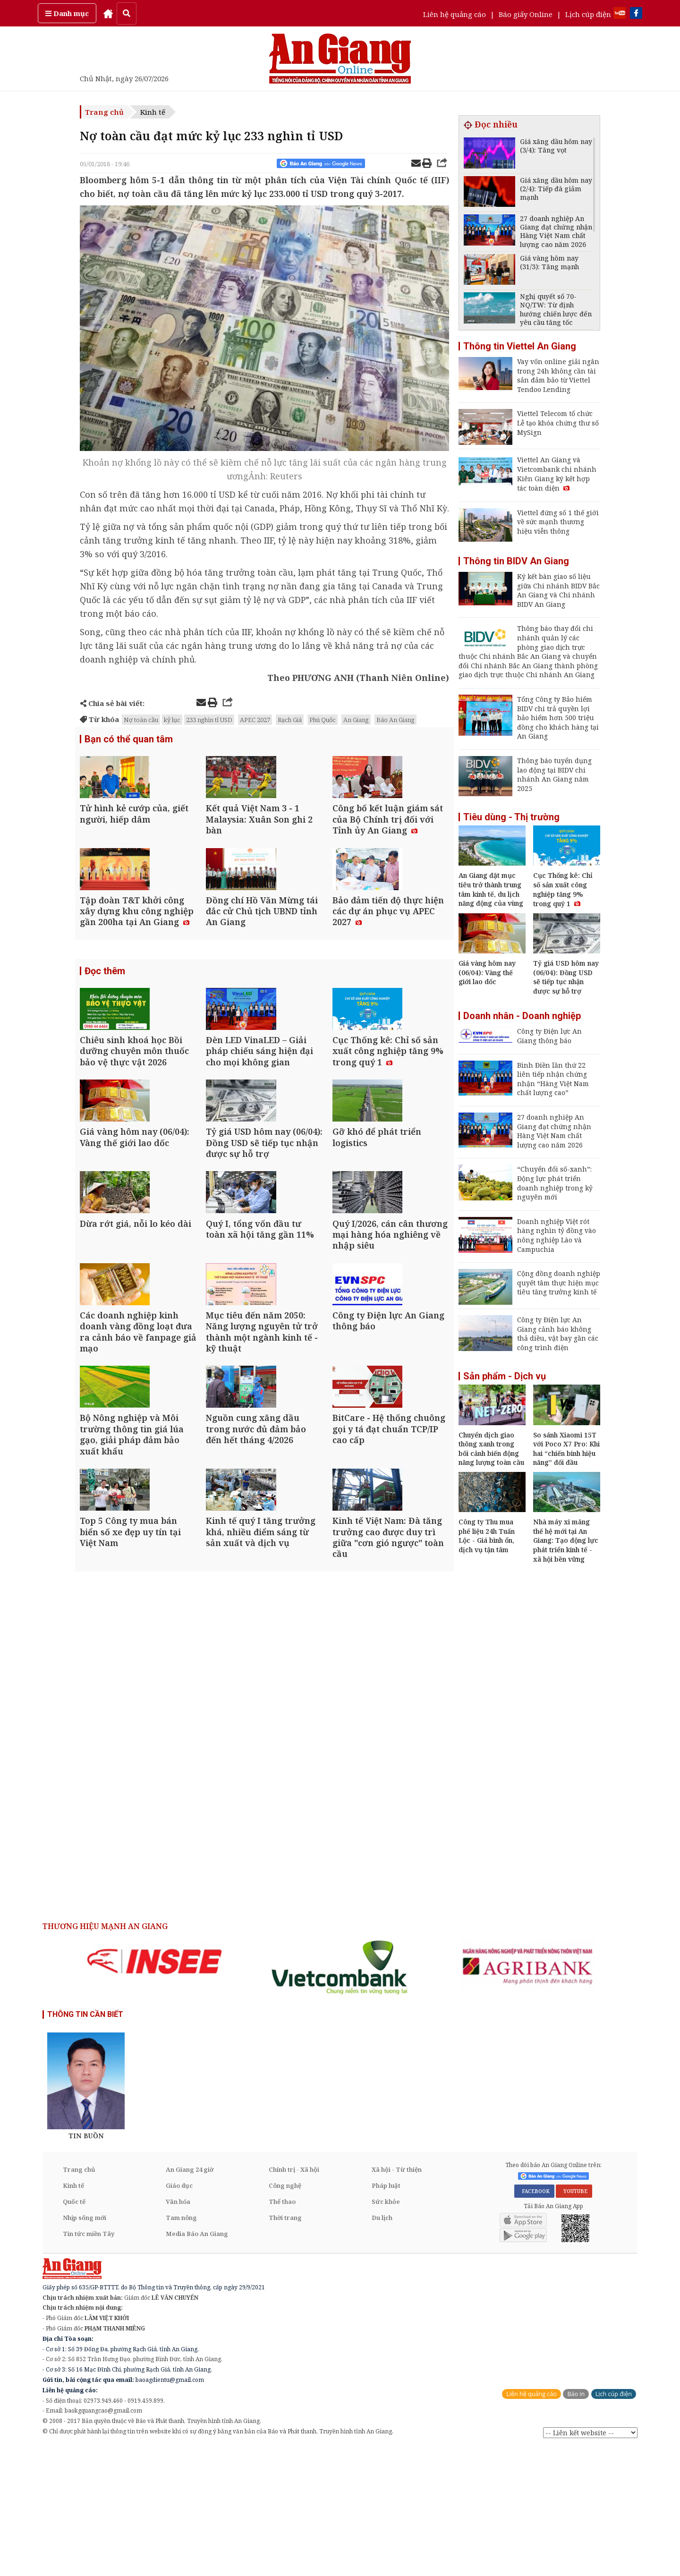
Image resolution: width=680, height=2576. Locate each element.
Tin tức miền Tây (88, 2362)
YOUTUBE (574, 2320)
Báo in (576, 2522)
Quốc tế (74, 2330)
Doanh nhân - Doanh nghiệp (522, 1015)
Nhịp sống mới (84, 2346)
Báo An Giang (395, 719)
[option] (154, 2090)
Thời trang (285, 2346)
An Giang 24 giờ (189, 2298)
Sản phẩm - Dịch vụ (504, 1376)
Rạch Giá (290, 719)
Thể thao (282, 2330)
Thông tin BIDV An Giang (516, 561)
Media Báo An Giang (197, 2362)
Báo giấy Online (525, 14)
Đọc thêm (105, 1029)
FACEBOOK (534, 2320)
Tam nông (181, 2346)
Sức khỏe (386, 2330)
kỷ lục (172, 719)
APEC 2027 (255, 719)
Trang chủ (104, 112)
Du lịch (382, 2346)
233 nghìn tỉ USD (209, 719)
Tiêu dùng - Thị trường (511, 817)
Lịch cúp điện (588, 14)
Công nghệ (285, 2314)
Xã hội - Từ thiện (397, 2298)
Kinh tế (152, 112)
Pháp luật (386, 2314)
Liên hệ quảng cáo (454, 14)
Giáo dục (179, 2314)
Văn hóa (178, 2330)
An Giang (356, 719)
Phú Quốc (322, 719)
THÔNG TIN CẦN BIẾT (85, 2143)
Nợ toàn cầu (141, 719)
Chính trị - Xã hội (294, 2298)
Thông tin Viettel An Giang (519, 346)
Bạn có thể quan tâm (129, 740)
